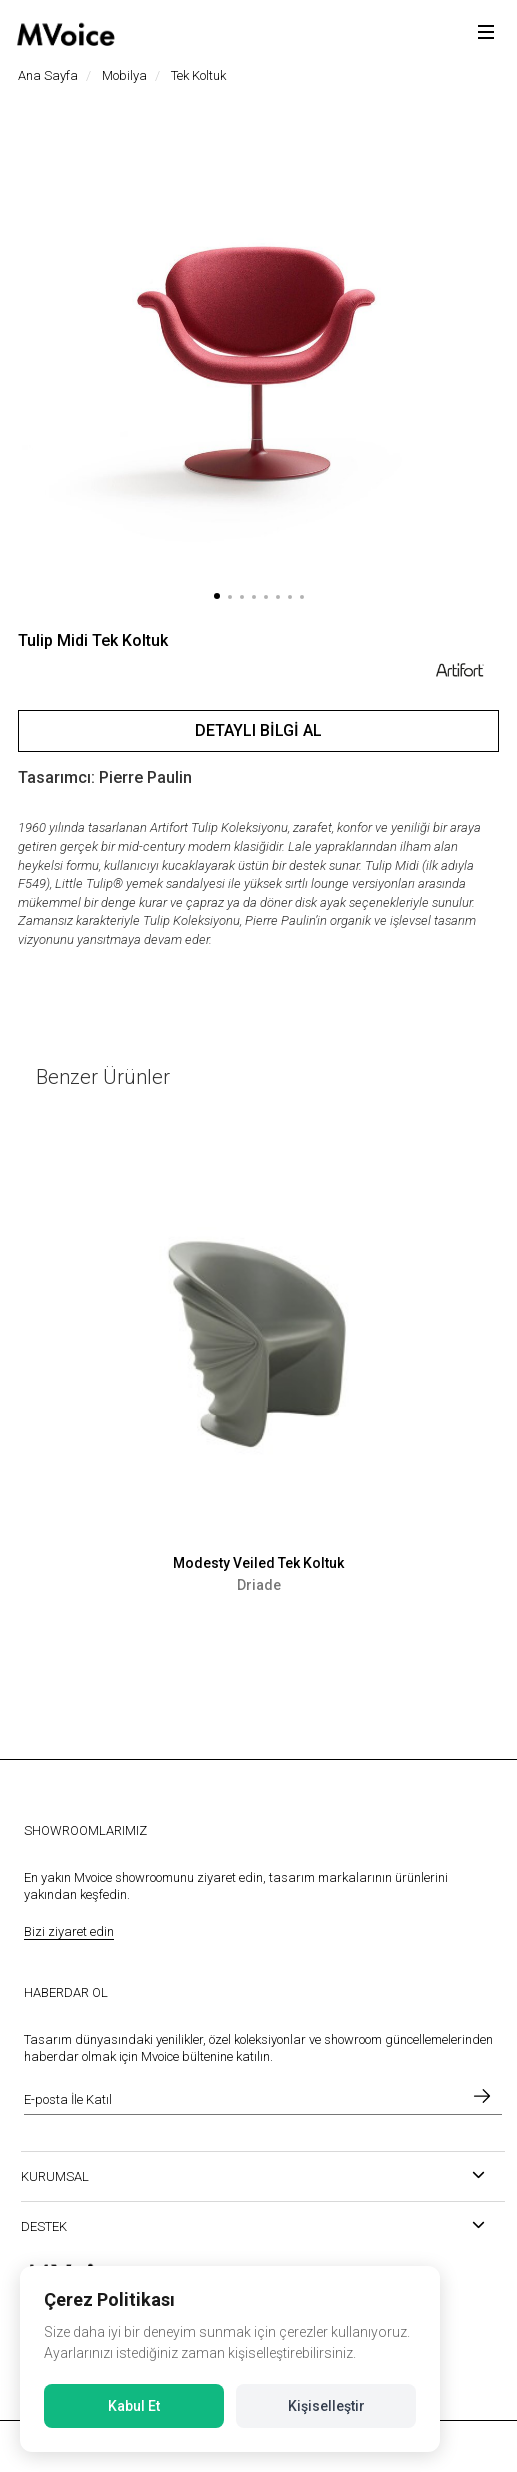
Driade (259, 1585)
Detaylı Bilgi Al (258, 730)
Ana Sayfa (48, 75)
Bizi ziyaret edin (69, 1931)
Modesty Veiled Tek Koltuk (258, 1563)
